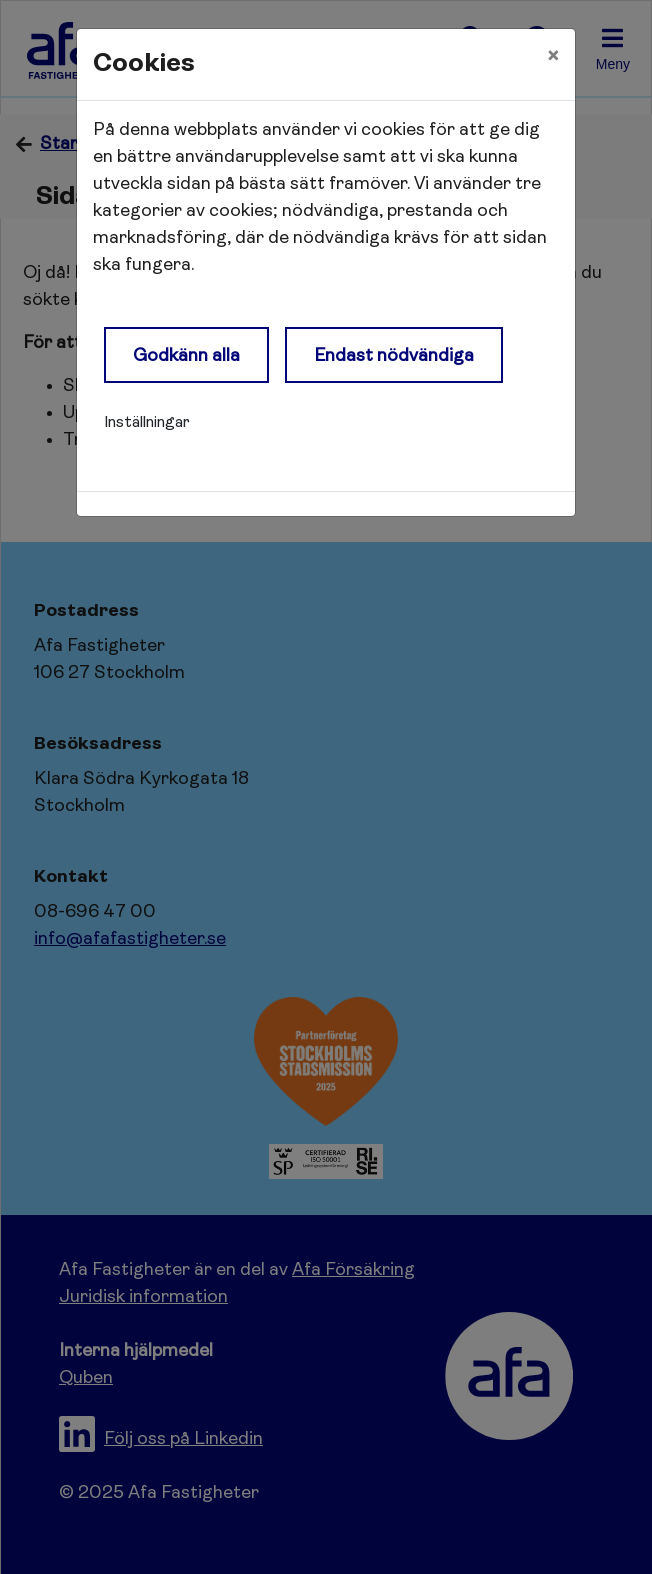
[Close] (553, 57)
